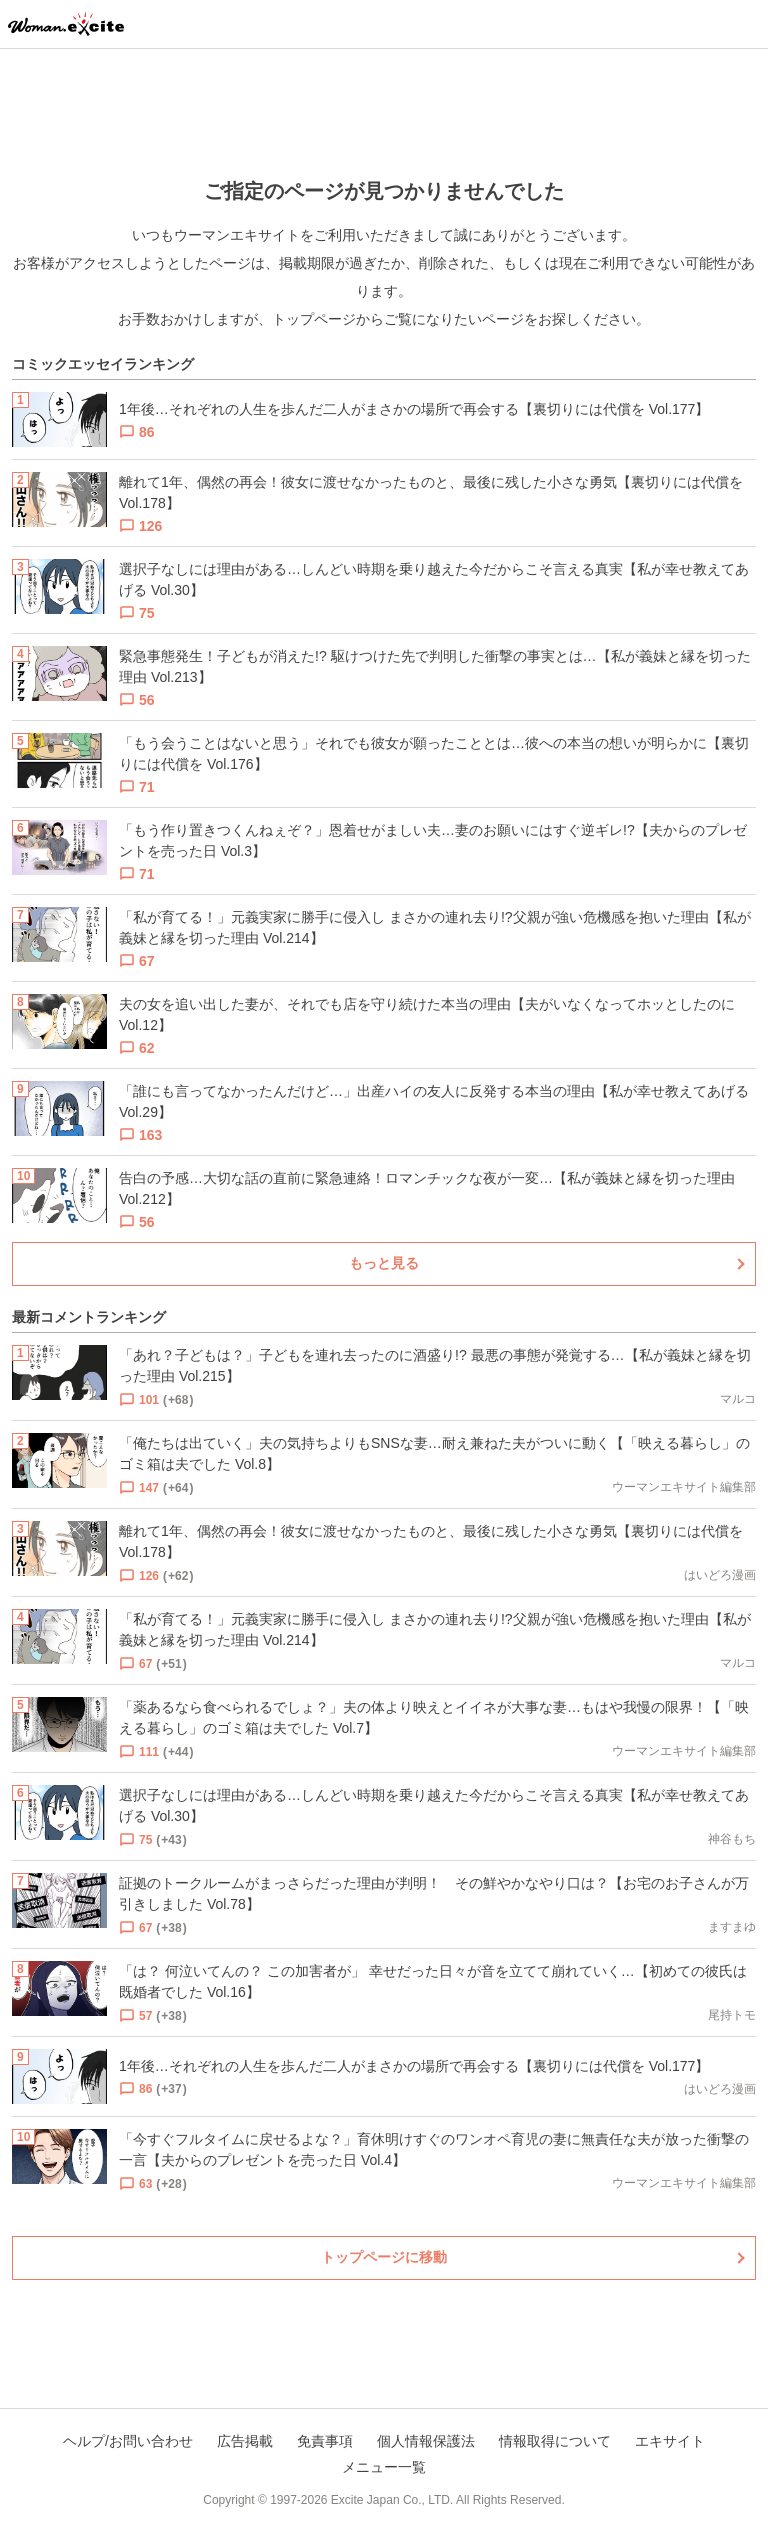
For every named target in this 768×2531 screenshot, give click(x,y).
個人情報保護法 (426, 2441)
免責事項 (325, 2441)
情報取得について (555, 2441)
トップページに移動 (384, 2257)
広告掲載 (245, 2441)
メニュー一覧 (384, 2467)
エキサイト (670, 2441)
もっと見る (384, 1263)
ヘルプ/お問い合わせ (128, 2441)
